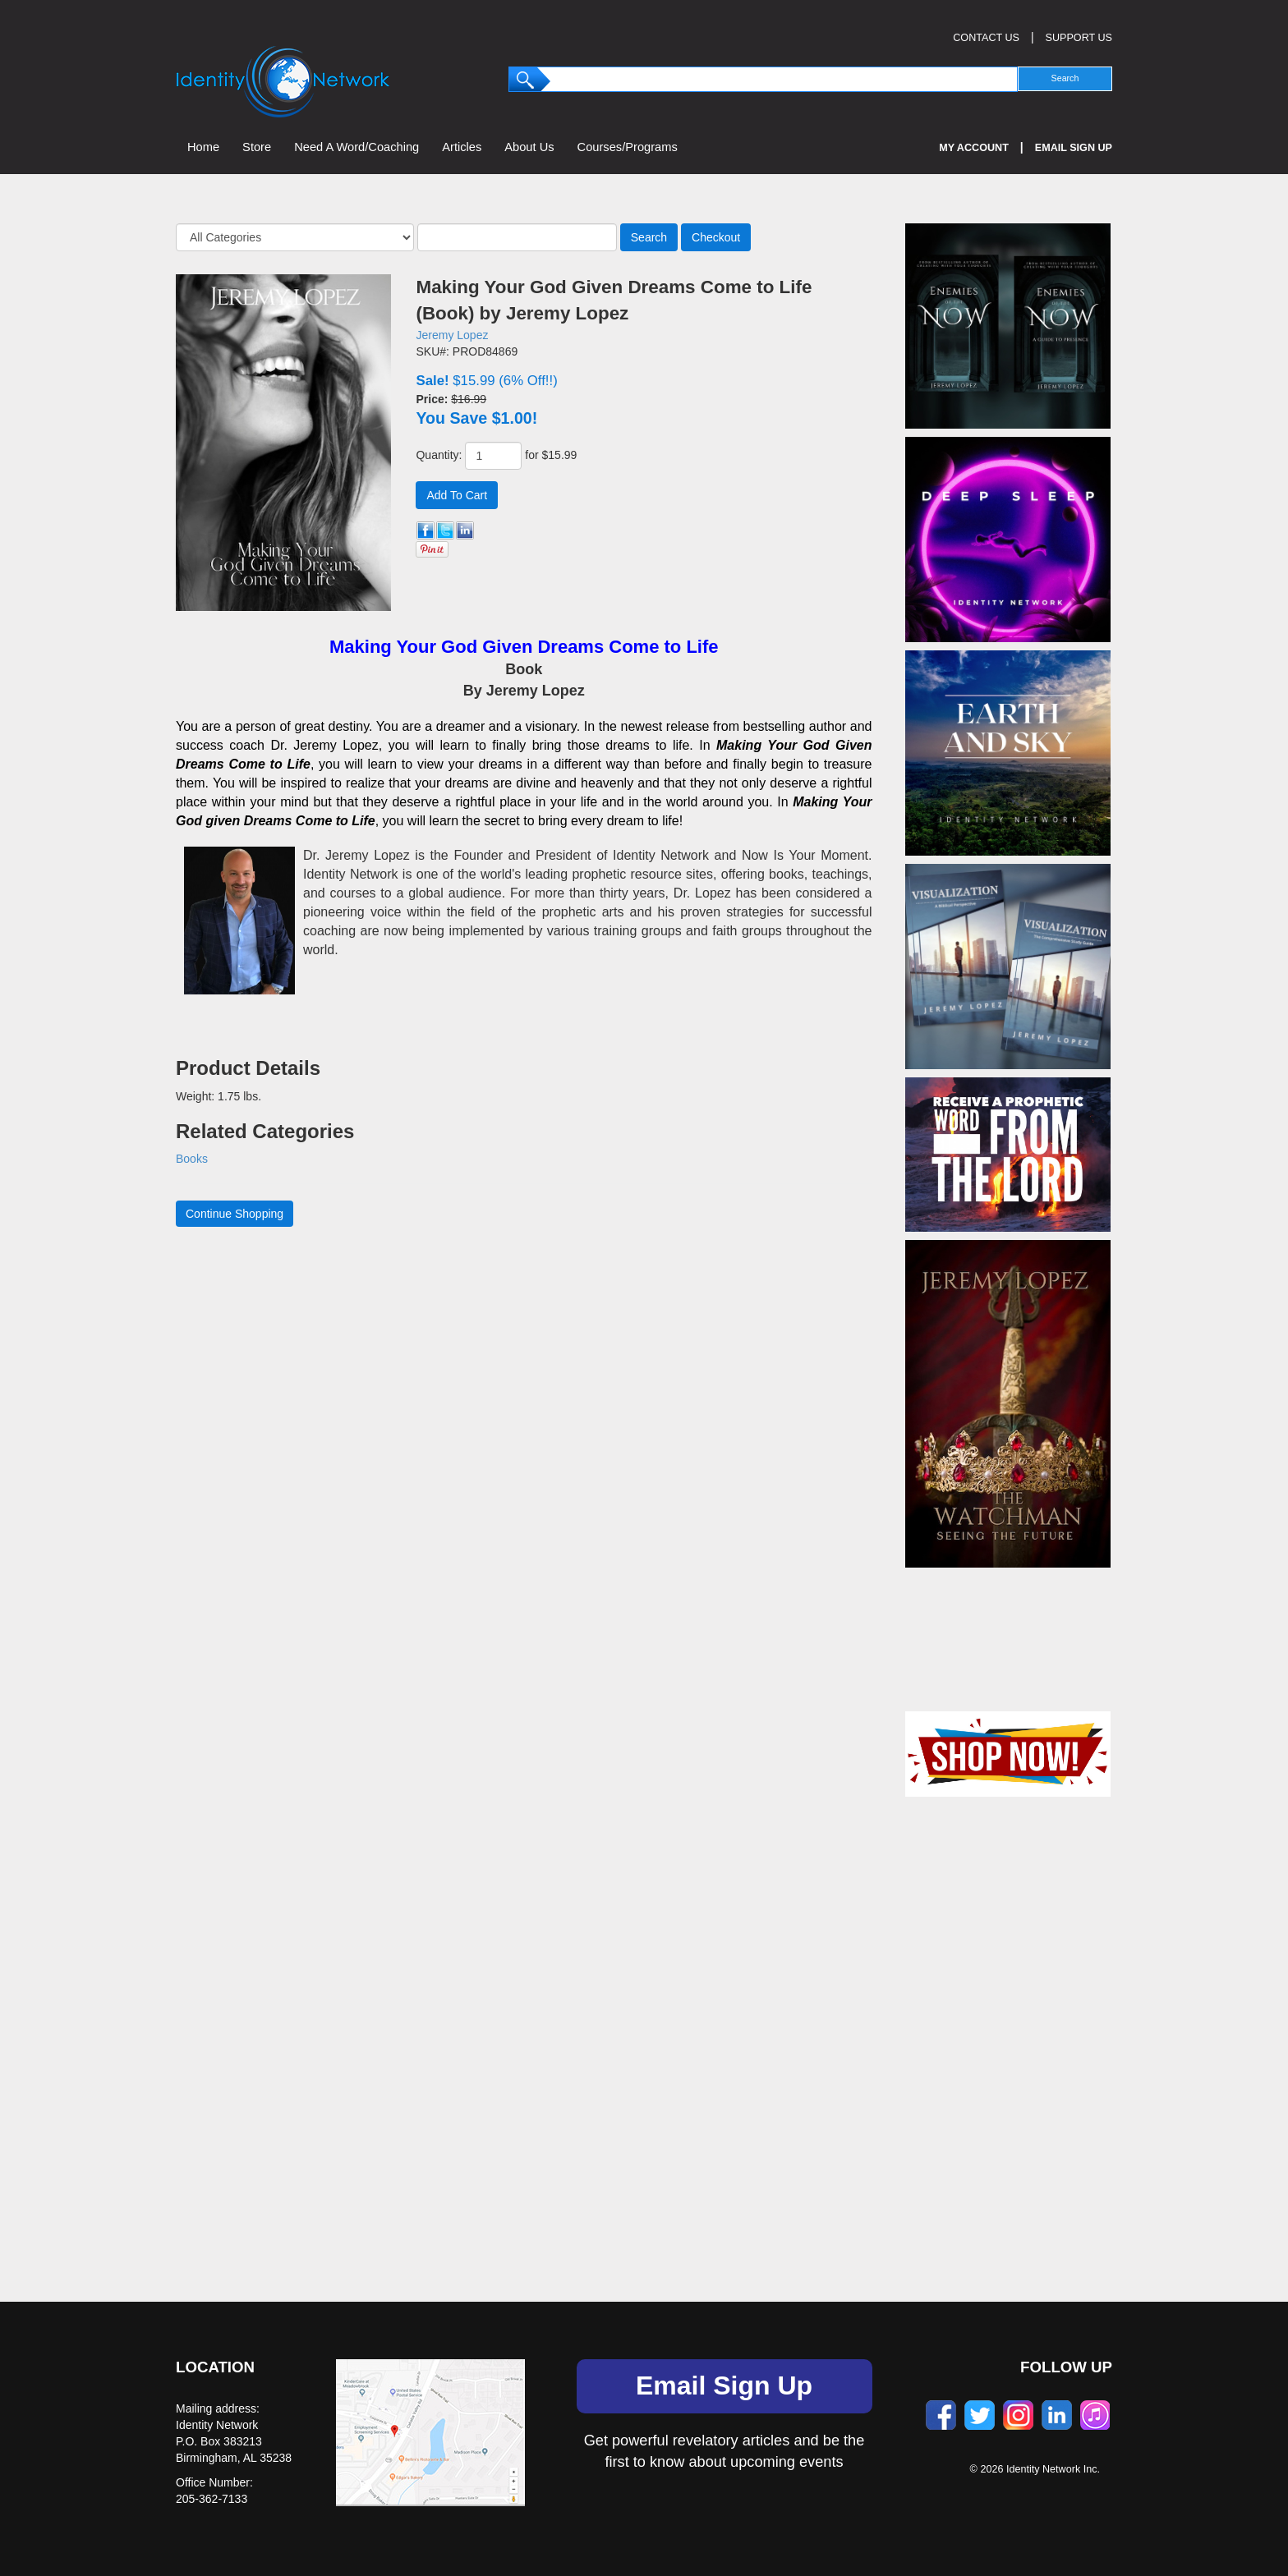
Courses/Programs (627, 147)
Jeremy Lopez (452, 335)
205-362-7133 (211, 2498)
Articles (461, 147)
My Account (974, 148)
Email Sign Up (1073, 148)
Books (192, 1158)
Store (256, 147)
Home (203, 147)
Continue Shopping (234, 1213)
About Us (529, 147)
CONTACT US (986, 38)
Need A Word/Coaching (356, 147)
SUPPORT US (1079, 38)
